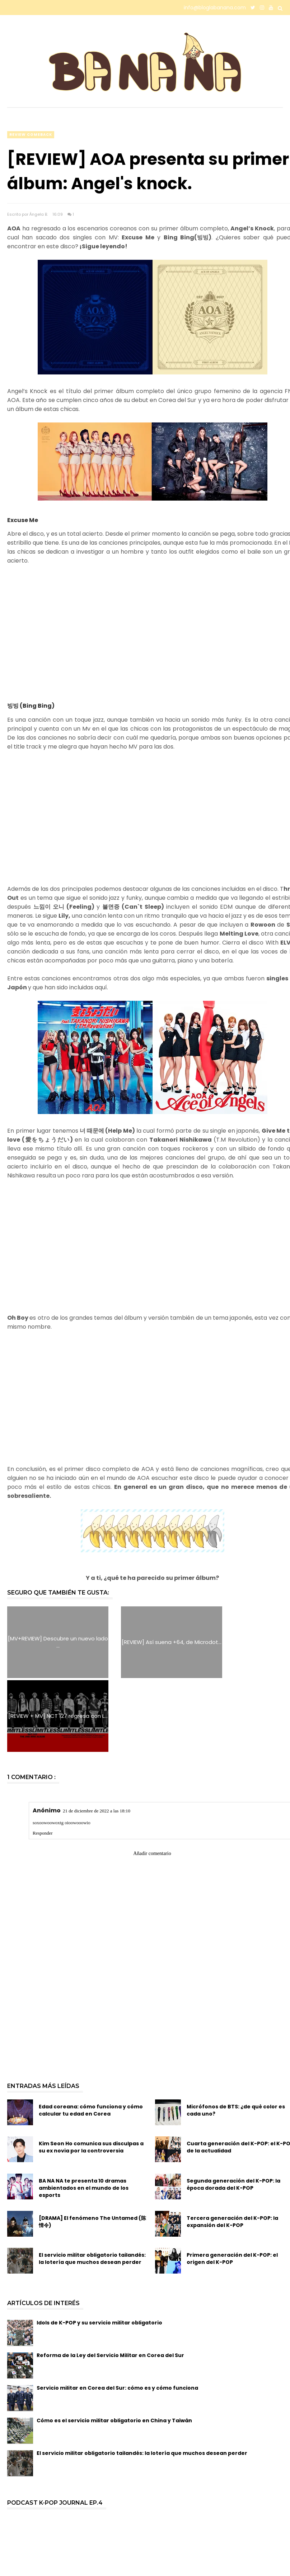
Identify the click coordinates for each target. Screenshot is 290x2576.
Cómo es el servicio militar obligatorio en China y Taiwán (114, 2346)
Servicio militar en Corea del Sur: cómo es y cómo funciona (117, 2313)
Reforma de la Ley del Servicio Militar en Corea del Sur (110, 2281)
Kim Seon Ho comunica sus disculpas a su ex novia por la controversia (91, 2073)
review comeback (30, 134)
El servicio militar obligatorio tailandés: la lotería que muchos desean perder (92, 2184)
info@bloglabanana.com (215, 7)
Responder (43, 1759)
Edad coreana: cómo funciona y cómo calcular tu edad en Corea (91, 2036)
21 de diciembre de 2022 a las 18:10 (96, 1737)
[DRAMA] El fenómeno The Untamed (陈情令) (92, 2147)
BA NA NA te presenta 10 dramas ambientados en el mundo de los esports (83, 2114)
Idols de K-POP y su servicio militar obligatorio (99, 2248)
